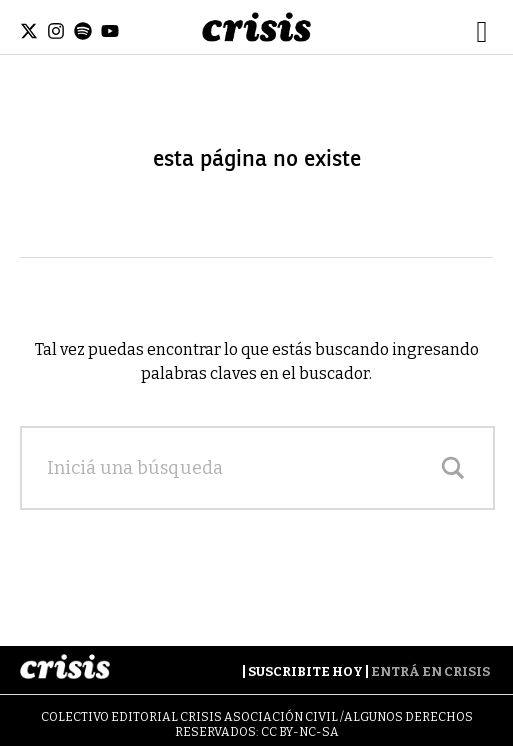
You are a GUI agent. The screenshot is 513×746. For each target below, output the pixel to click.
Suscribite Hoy (305, 671)
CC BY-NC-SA (300, 732)
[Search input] (237, 468)
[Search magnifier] (453, 468)
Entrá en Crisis (430, 671)
